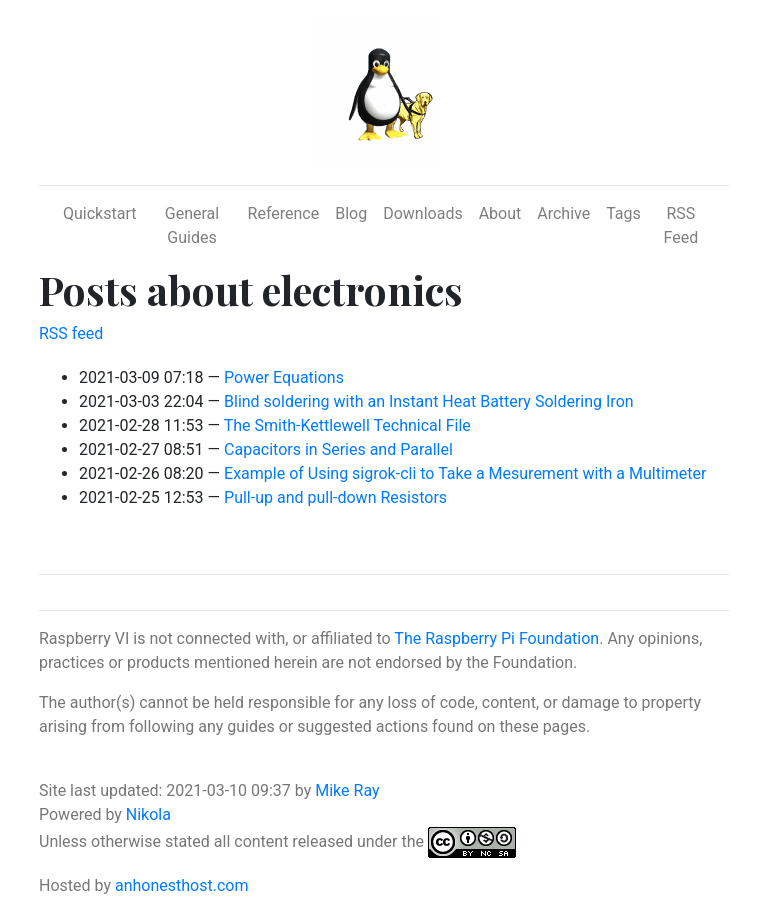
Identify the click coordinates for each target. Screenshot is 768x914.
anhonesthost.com (181, 885)
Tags (623, 213)
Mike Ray (347, 790)
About (500, 213)
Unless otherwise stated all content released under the (233, 841)
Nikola (148, 814)
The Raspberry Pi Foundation (496, 638)
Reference (284, 213)
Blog (351, 213)
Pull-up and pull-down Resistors (335, 497)
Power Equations (284, 377)
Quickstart (99, 213)
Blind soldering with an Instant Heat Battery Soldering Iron (429, 401)
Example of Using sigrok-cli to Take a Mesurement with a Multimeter (465, 473)
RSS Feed (681, 225)
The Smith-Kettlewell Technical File (347, 425)
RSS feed (71, 333)
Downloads (422, 213)
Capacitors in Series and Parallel (338, 449)
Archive (563, 213)
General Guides (192, 225)
